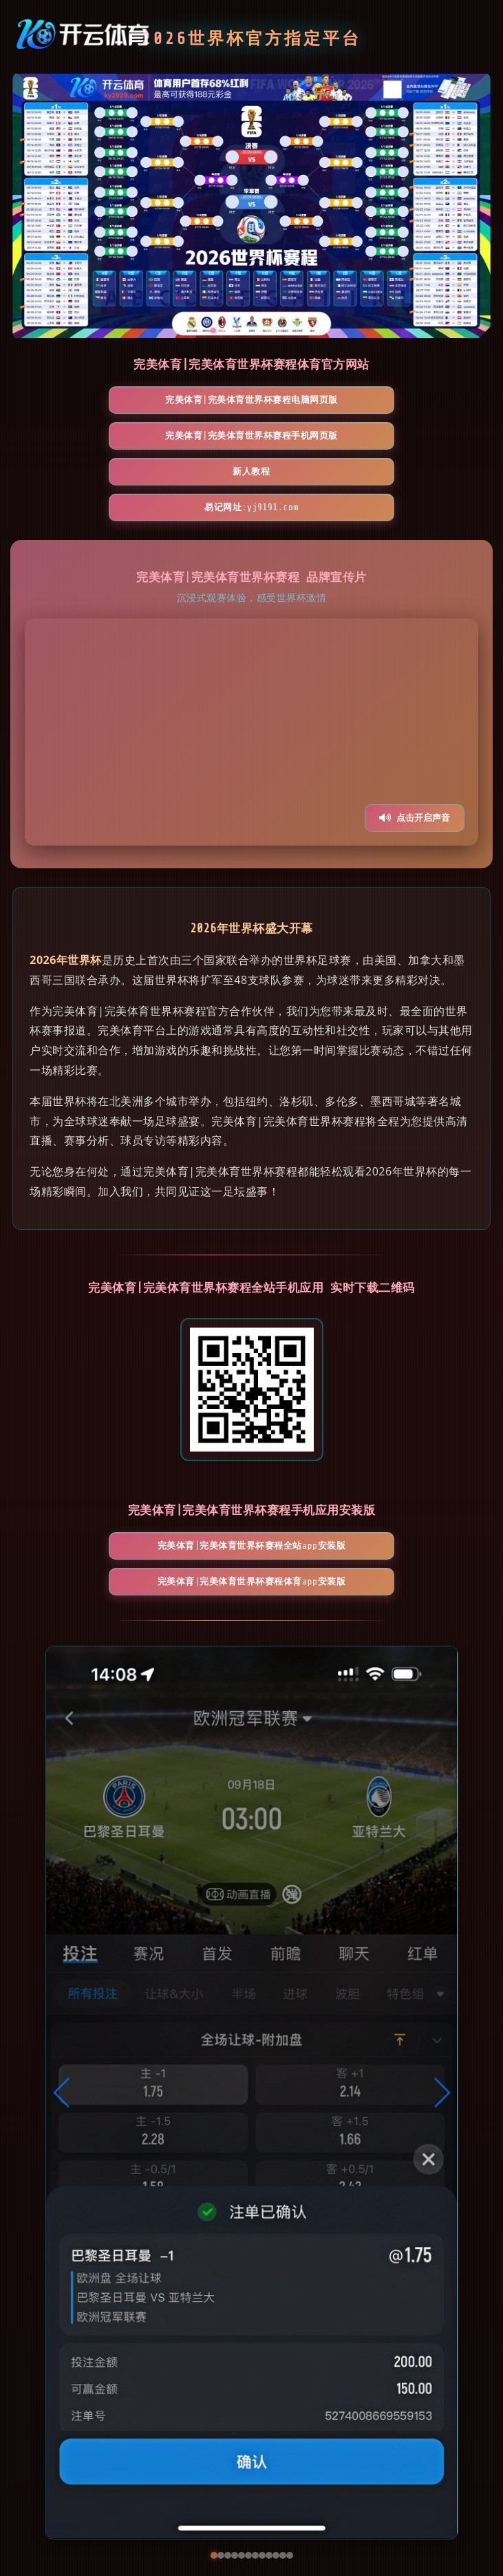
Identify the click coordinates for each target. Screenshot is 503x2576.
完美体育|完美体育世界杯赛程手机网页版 (251, 406)
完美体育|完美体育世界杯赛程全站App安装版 (172, 1492)
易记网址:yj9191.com (251, 448)
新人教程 (411, 406)
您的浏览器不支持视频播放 (252, 672)
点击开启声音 (414, 758)
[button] (62, 2010)
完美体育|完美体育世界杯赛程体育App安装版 (331, 1492)
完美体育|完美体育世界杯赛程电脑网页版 (92, 406)
